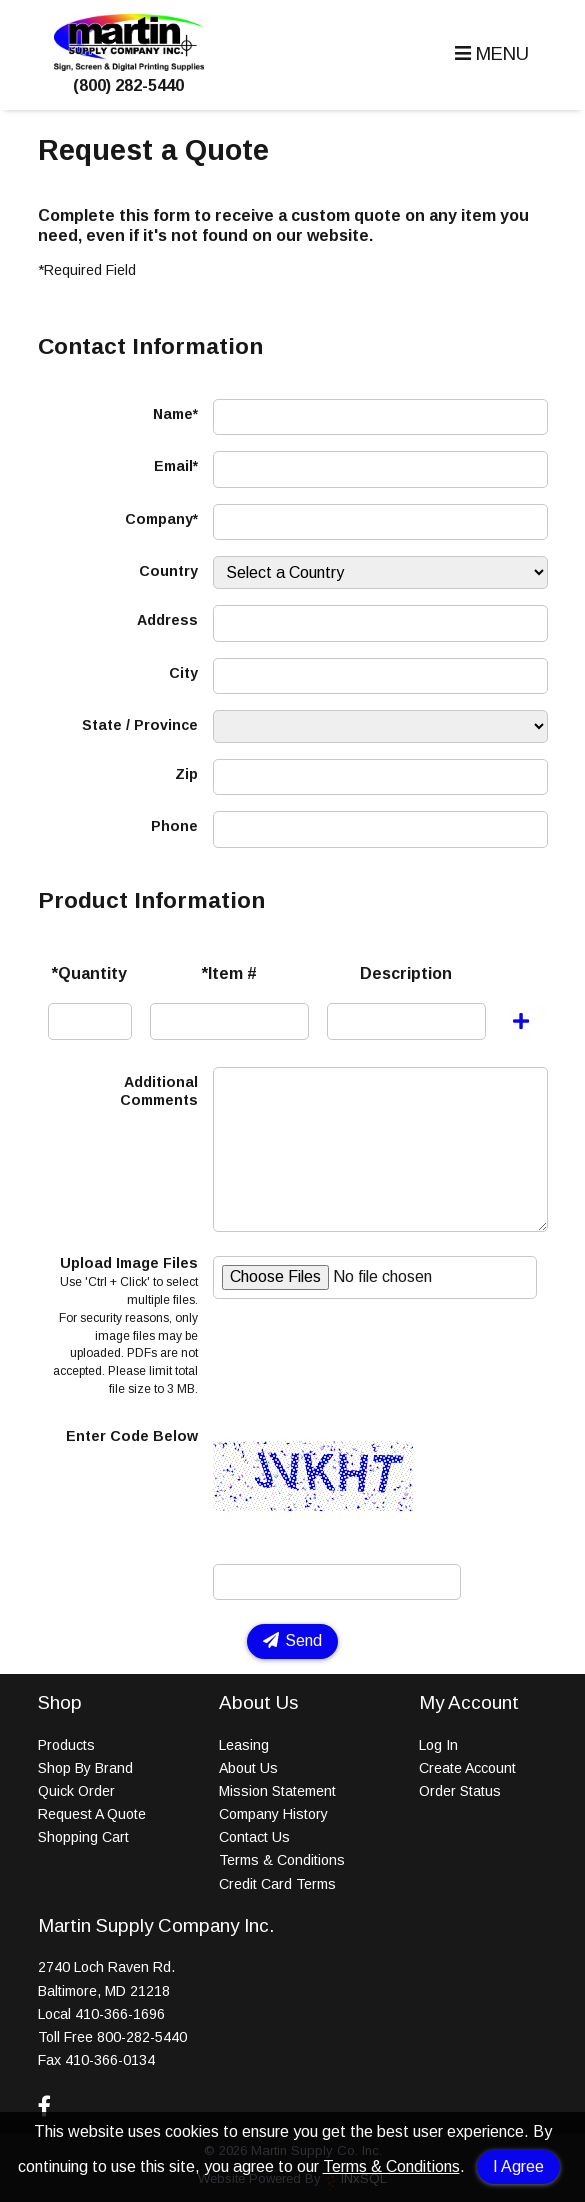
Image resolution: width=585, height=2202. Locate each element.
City (183, 673)
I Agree (518, 2166)
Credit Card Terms (277, 1884)
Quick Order (76, 1791)
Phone (174, 826)
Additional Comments (159, 1091)
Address (167, 620)
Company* (161, 519)
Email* (176, 466)
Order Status (460, 1791)
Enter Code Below (132, 1436)
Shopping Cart (83, 1837)
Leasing (244, 1745)
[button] (489, 54)
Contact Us (254, 1837)
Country (168, 571)
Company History (273, 1814)
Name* (175, 414)
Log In (438, 1745)
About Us (248, 1768)
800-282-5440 (142, 2037)
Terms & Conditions (391, 2166)
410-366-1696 (120, 2014)
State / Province (140, 725)
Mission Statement (277, 1791)
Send (292, 1640)
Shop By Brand (85, 1768)
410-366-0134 (110, 2060)
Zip (186, 774)
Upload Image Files (125, 1325)
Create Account (467, 1768)
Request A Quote (92, 1814)
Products (66, 1745)
